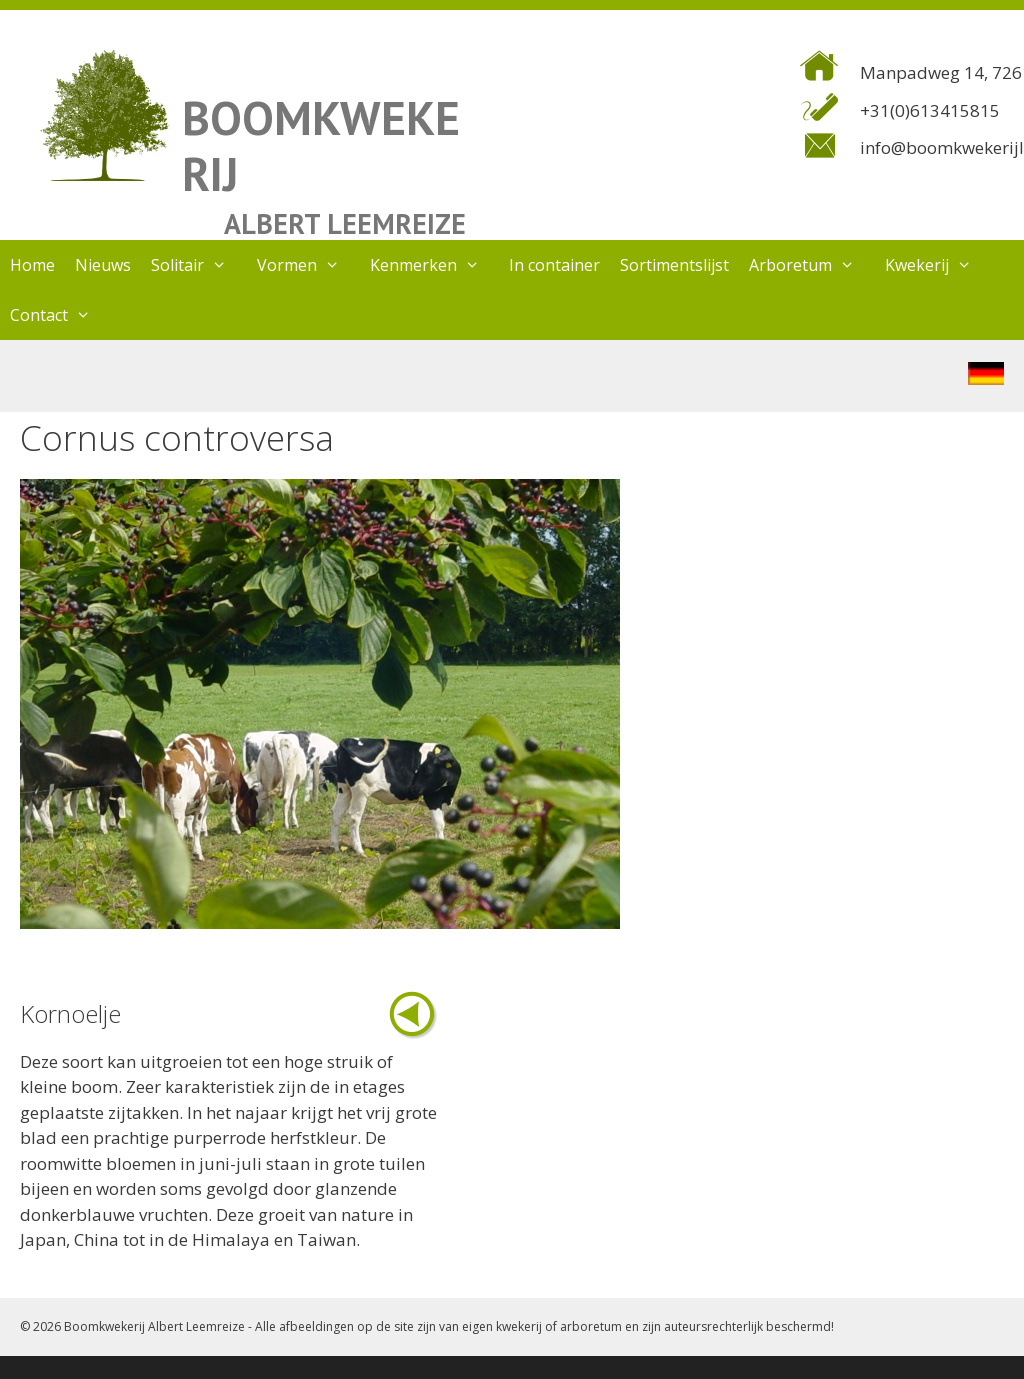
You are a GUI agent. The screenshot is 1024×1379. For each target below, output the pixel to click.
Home (32, 265)
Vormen (308, 265)
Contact (60, 315)
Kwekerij (938, 265)
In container (554, 265)
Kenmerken (435, 265)
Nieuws (103, 265)
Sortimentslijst (674, 265)
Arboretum (812, 265)
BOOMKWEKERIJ (321, 145)
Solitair (199, 265)
